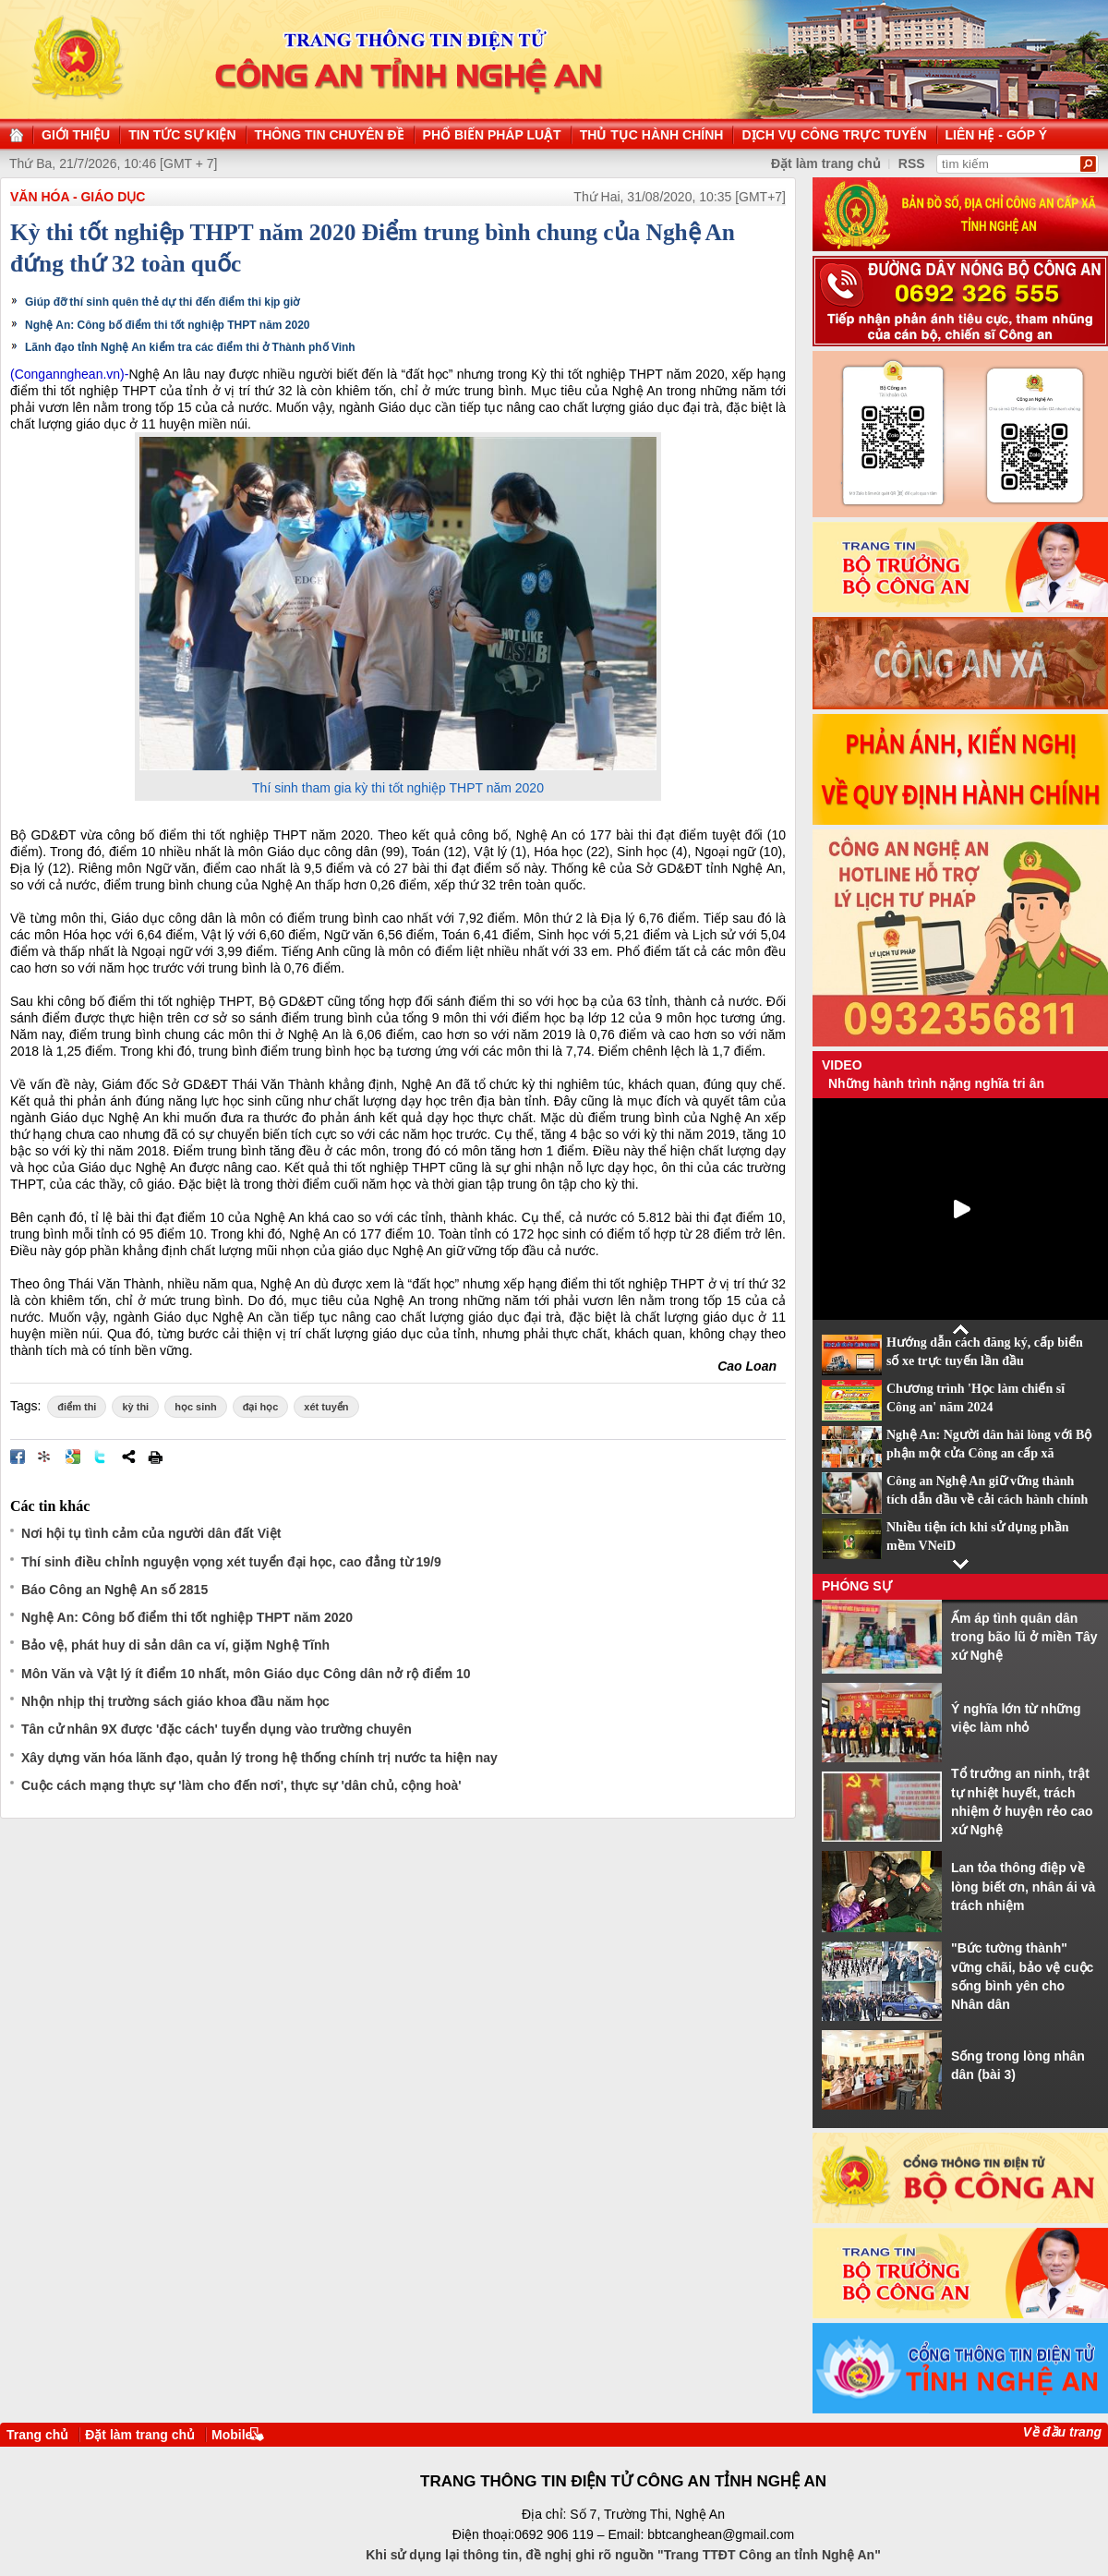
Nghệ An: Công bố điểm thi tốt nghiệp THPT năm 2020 (167, 325)
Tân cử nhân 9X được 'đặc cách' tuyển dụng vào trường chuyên (216, 1729)
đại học (261, 1406)
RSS (911, 163)
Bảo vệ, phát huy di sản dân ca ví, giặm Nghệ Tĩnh (175, 1645)
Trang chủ (37, 2434)
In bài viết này (155, 1456)
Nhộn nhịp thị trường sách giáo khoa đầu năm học (175, 1701)
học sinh (196, 1406)
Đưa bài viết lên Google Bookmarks (73, 1456)
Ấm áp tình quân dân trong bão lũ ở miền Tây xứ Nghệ (1024, 1637)
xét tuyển (326, 1406)
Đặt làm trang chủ (140, 2434)
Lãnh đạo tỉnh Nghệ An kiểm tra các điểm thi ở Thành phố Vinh (190, 347)
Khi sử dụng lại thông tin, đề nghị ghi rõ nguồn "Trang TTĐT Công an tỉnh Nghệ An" (623, 2554)
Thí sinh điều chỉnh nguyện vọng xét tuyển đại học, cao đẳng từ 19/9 (231, 1561)
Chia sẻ (128, 1456)
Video (842, 1065)
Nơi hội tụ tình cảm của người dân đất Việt (151, 1533)
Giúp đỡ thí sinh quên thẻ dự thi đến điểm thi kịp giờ (162, 302)
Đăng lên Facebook (17, 1456)
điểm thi (76, 1406)
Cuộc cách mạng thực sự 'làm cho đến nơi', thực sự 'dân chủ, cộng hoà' (241, 1785)
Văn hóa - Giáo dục (77, 196)
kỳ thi (135, 1406)
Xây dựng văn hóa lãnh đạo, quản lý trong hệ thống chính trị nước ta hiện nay (259, 1757)
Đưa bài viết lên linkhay (45, 1456)
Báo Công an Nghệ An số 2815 (114, 1589)
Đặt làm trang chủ (826, 163)
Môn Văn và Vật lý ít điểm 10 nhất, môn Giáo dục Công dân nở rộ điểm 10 (246, 1673)
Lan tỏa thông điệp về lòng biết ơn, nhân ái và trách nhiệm (1023, 1886)
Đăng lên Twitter (100, 1456)
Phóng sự (857, 1585)
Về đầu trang (1062, 2432)
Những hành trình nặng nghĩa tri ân (936, 1083)
